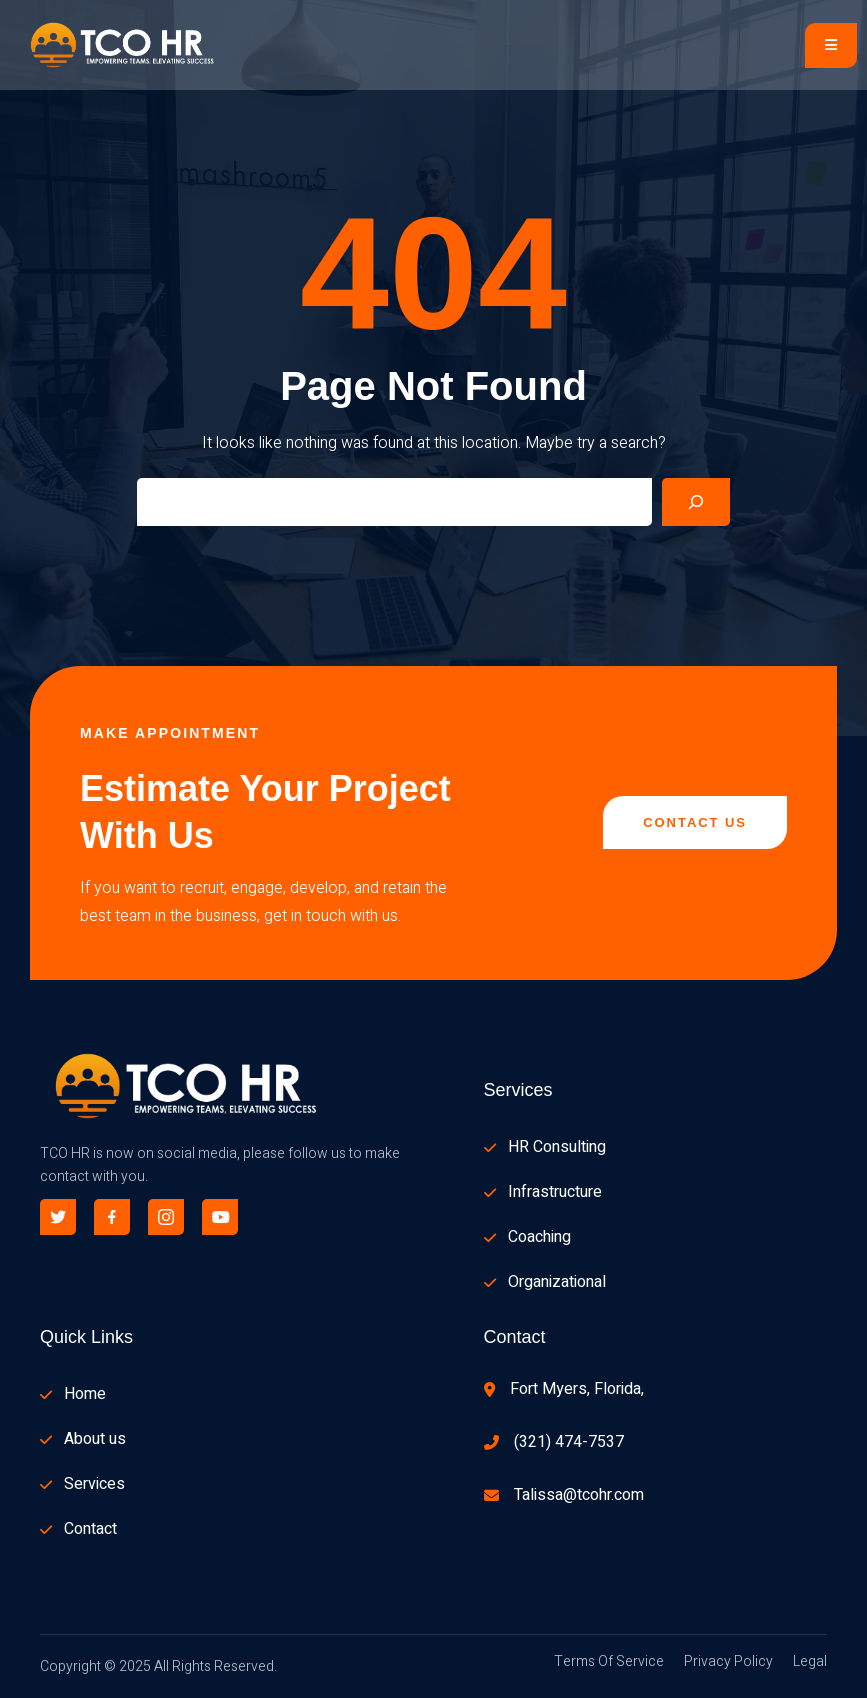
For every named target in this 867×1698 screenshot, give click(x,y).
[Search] (696, 502)
